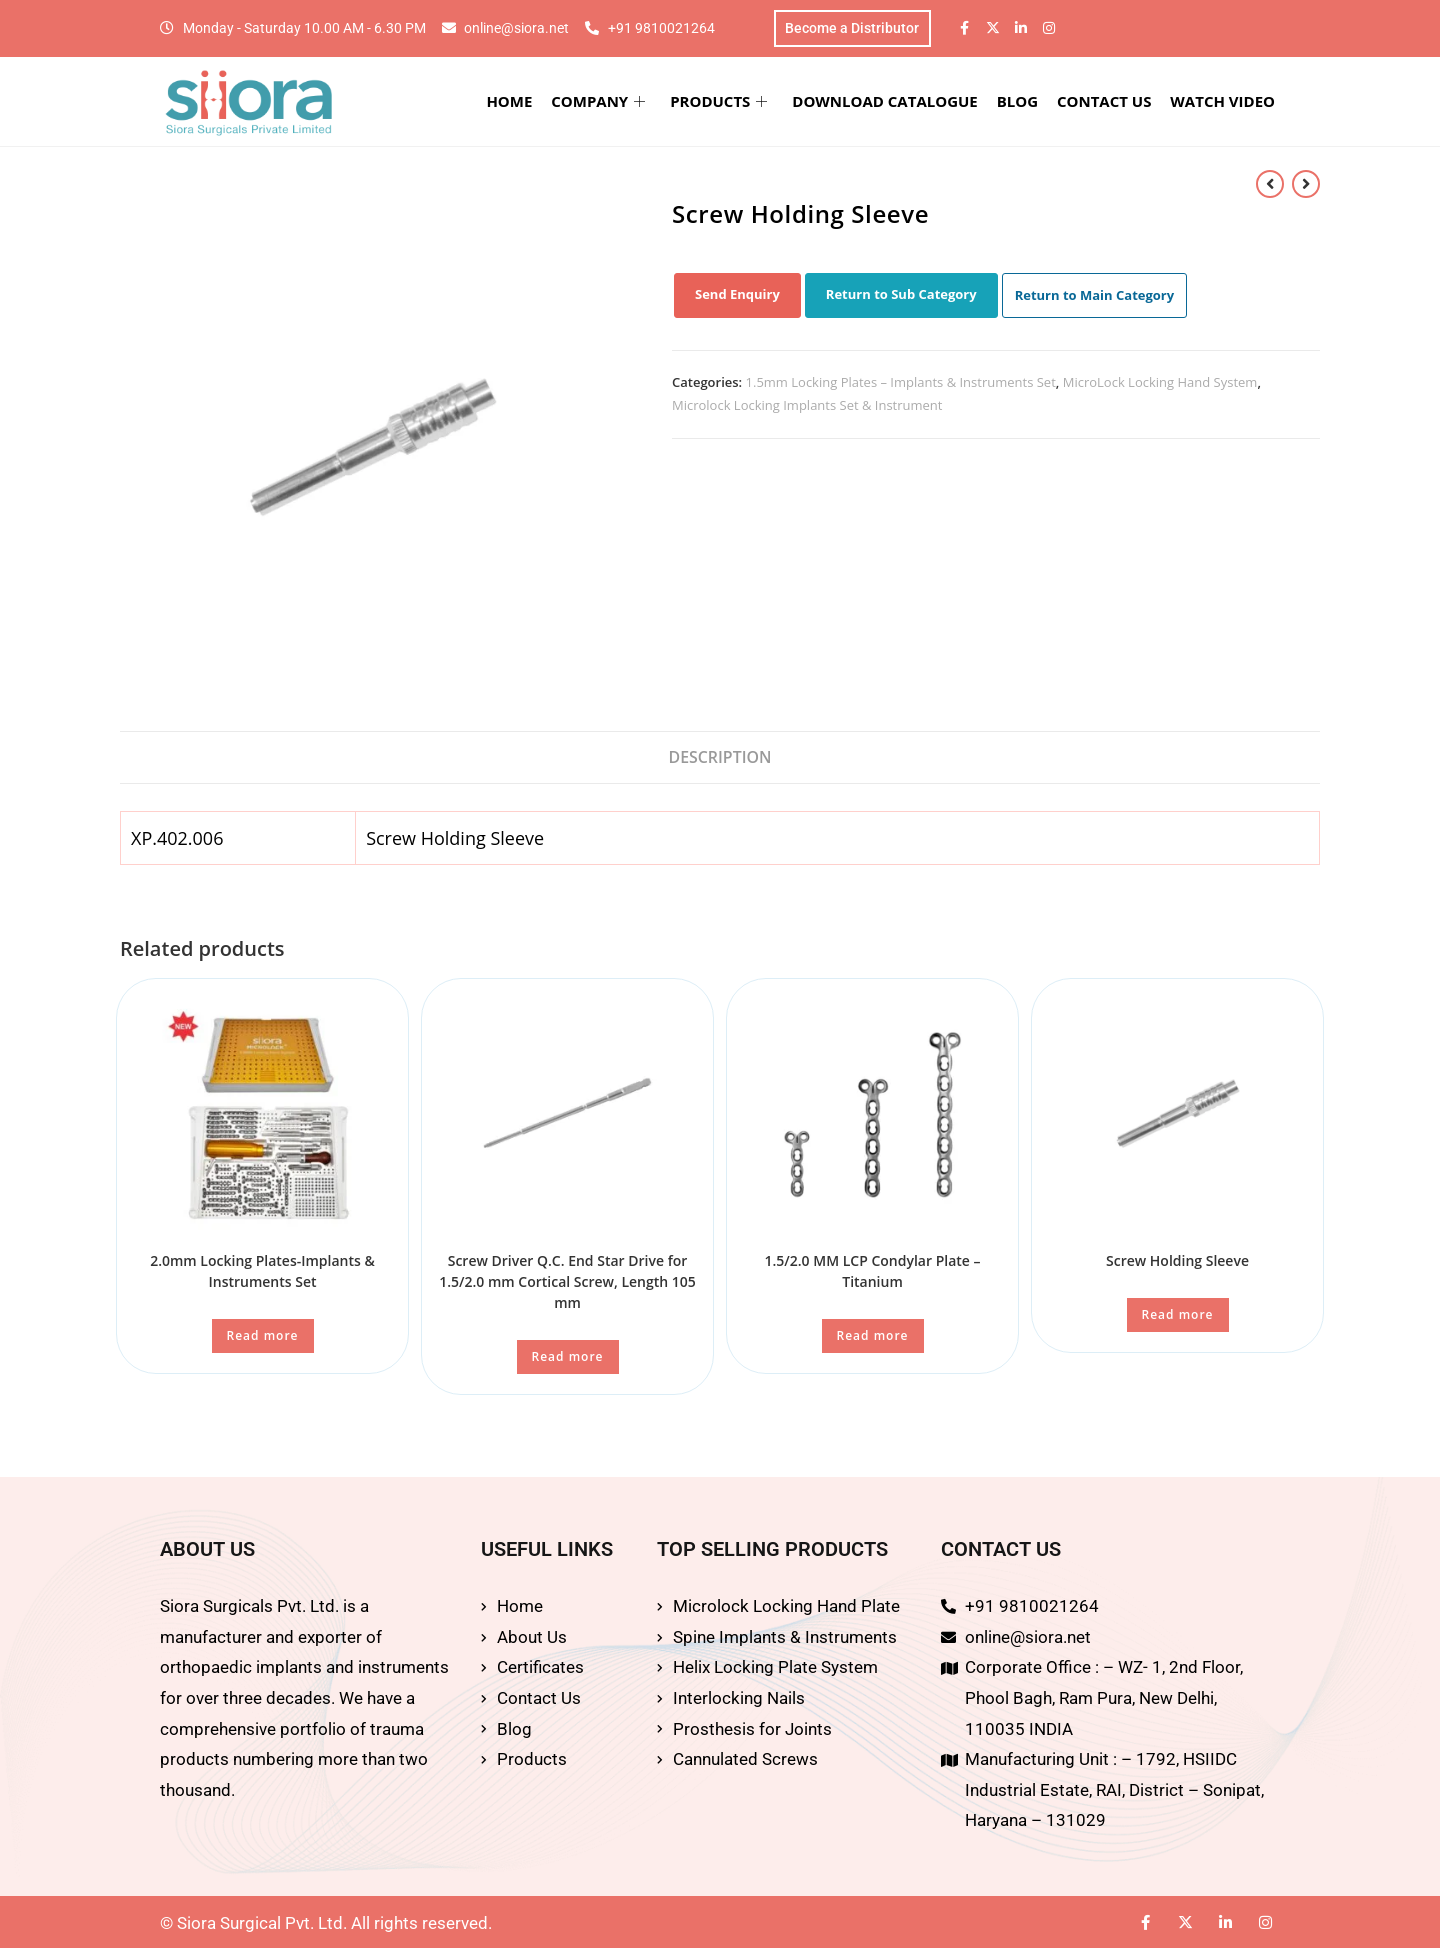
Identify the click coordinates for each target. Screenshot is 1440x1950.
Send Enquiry (737, 295)
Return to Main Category (1095, 296)
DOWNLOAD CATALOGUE (888, 102)
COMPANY (604, 102)
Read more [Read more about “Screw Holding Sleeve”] (1178, 1316)
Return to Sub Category (901, 295)
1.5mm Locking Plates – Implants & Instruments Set (901, 383)
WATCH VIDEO (1224, 102)
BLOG (1020, 102)
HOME (516, 102)
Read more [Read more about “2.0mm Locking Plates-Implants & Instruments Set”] (263, 1337)
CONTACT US (1106, 102)
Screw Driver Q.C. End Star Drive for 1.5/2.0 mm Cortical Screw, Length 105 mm (567, 1283)
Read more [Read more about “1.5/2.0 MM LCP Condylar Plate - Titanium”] (873, 1337)
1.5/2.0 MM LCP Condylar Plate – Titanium (872, 1273)
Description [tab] (720, 758)
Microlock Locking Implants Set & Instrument (807, 406)
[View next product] (1306, 184)
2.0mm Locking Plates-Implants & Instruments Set (262, 1273)
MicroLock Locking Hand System (1160, 383)
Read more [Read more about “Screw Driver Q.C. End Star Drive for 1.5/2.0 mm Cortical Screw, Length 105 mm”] (568, 1358)
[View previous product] (1270, 184)
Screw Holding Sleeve (1177, 1262)
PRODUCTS (723, 102)
